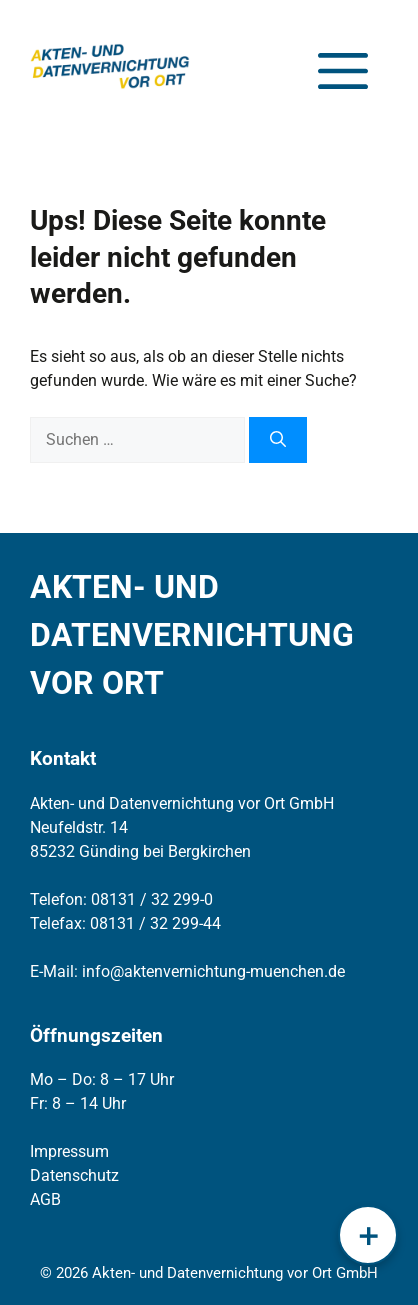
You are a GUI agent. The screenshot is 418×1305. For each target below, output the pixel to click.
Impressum (69, 1151)
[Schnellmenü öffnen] (368, 1235)
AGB (45, 1199)
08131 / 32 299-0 (152, 899)
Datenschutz (74, 1175)
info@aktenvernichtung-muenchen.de (213, 971)
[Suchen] (278, 440)
